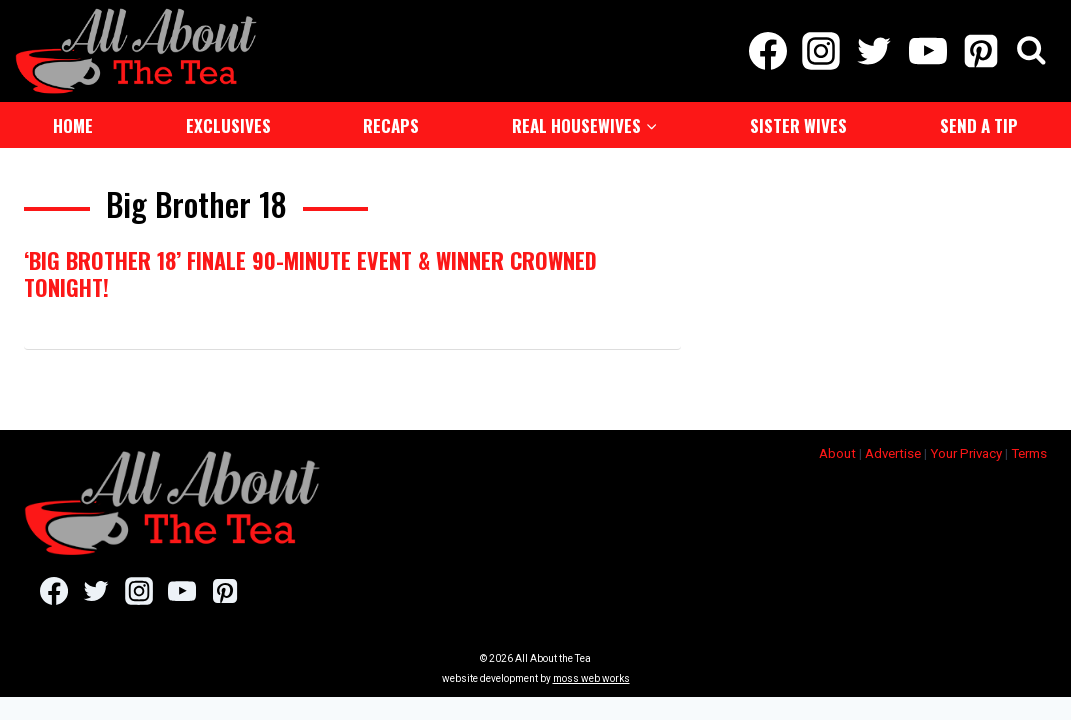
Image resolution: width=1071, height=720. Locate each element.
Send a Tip (979, 123)
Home (73, 123)
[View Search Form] (1031, 50)
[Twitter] (874, 50)
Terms (1029, 451)
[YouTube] (927, 50)
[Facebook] (767, 50)
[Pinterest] (980, 50)
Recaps (391, 123)
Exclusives (228, 123)
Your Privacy (966, 451)
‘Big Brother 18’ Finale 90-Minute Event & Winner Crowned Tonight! (310, 271)
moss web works (591, 676)
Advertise (893, 451)
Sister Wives (798, 123)
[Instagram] (821, 50)
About (837, 451)
